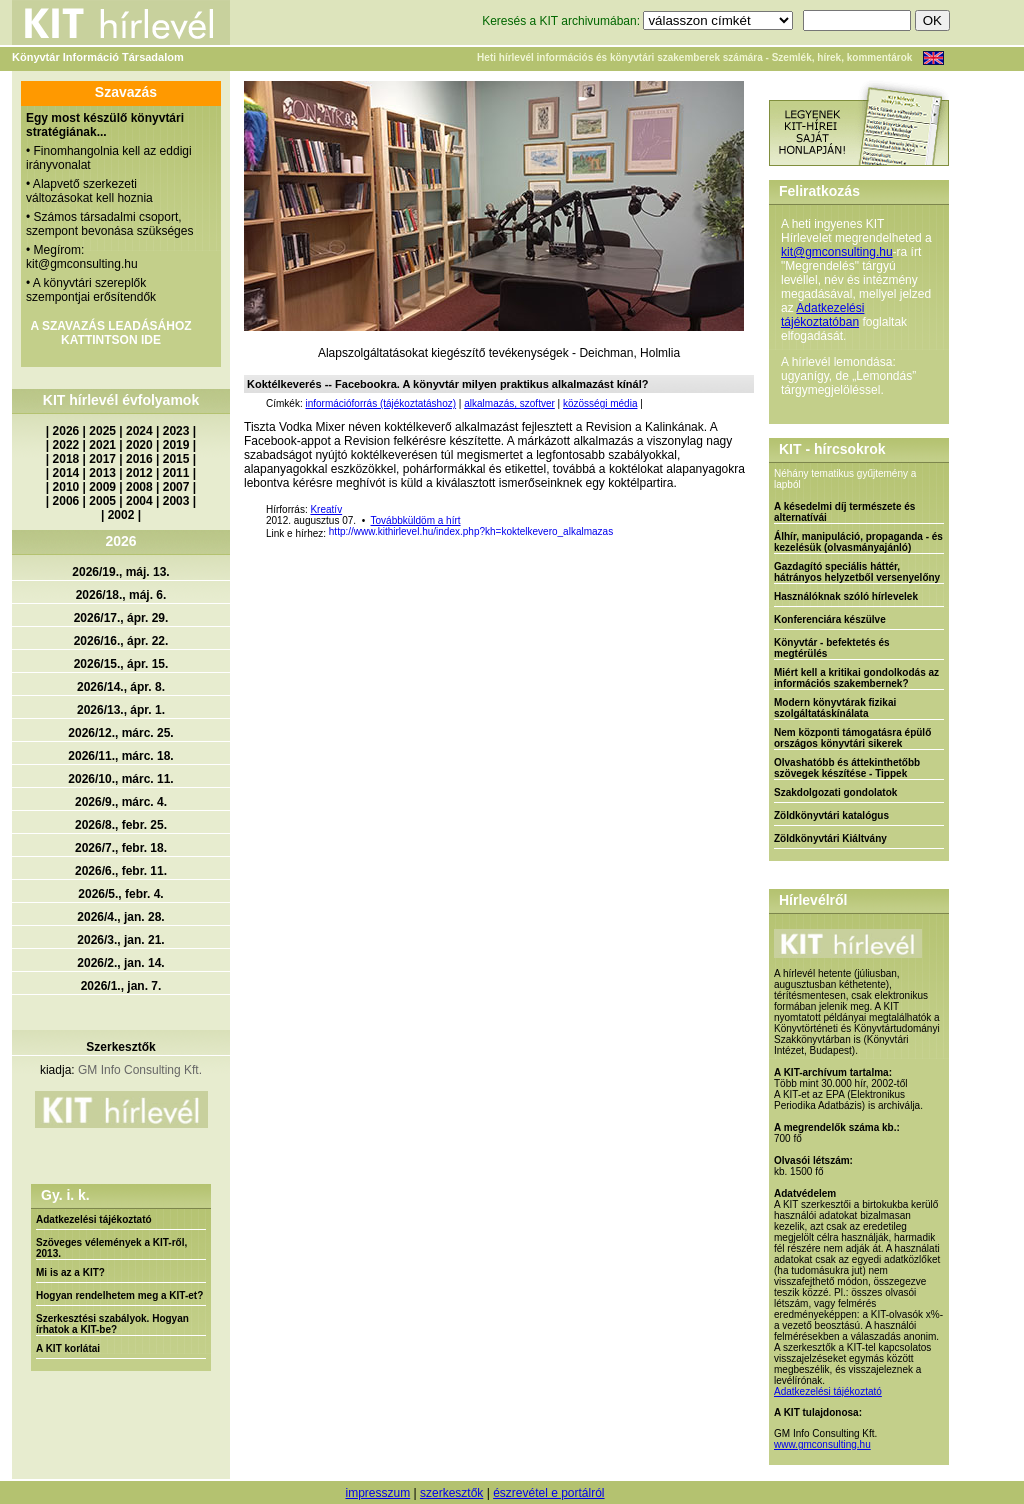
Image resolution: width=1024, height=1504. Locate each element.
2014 (66, 473)
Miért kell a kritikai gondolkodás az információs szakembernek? (856, 678)
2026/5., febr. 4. (120, 894)
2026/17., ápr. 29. (121, 618)
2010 (66, 487)
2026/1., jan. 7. (121, 986)
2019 (176, 445)
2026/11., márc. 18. (120, 756)
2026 (66, 431)
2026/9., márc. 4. (121, 802)
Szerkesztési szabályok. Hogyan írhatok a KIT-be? (112, 1324)
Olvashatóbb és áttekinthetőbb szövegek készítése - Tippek (847, 768)
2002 (121, 515)
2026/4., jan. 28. (120, 917)
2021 (102, 445)
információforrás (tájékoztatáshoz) (380, 403)
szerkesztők (451, 1493)
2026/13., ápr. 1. (121, 710)
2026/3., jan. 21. (120, 940)
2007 (176, 487)
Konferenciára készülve (830, 619)
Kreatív (326, 509)
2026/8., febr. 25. (121, 825)
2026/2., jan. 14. (120, 963)
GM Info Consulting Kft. (140, 1070)
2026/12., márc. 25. (120, 733)
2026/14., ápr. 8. (121, 687)
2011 (176, 473)
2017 (102, 459)
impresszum (377, 1493)
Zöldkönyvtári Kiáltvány (830, 838)
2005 (102, 501)
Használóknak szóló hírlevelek (846, 596)
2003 (176, 501)
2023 (176, 431)
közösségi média (600, 403)
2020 (139, 445)
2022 (66, 445)
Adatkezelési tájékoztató (94, 1219)
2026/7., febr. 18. (121, 848)
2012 (139, 473)
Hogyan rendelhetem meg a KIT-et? (119, 1295)
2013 (102, 473)
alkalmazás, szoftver (509, 403)
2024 (139, 431)
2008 (139, 487)
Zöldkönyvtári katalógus (831, 815)
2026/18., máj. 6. (121, 595)
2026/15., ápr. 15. (121, 664)
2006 (66, 501)
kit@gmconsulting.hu (837, 252)
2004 (139, 501)
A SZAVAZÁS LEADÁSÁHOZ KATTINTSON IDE (110, 333)
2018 (66, 459)
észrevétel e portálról (548, 1493)
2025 (102, 431)
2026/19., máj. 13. (120, 572)
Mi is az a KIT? (70, 1272)
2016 (139, 459)
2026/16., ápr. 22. (121, 641)
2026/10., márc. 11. (120, 779)
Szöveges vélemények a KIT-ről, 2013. (111, 1248)
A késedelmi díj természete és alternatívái (844, 512)
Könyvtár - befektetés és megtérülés (832, 648)
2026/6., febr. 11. (121, 871)
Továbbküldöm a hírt (416, 520)
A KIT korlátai (68, 1348)
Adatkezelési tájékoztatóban (822, 315)
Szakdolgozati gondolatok (835, 792)
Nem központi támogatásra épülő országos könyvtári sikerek (852, 738)
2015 (176, 459)
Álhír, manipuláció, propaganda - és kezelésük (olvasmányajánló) (858, 542)
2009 (102, 487)
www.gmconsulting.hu (822, 1444)
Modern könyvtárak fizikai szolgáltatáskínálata (835, 708)
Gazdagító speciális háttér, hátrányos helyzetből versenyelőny (857, 572)
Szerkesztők (120, 1047)
